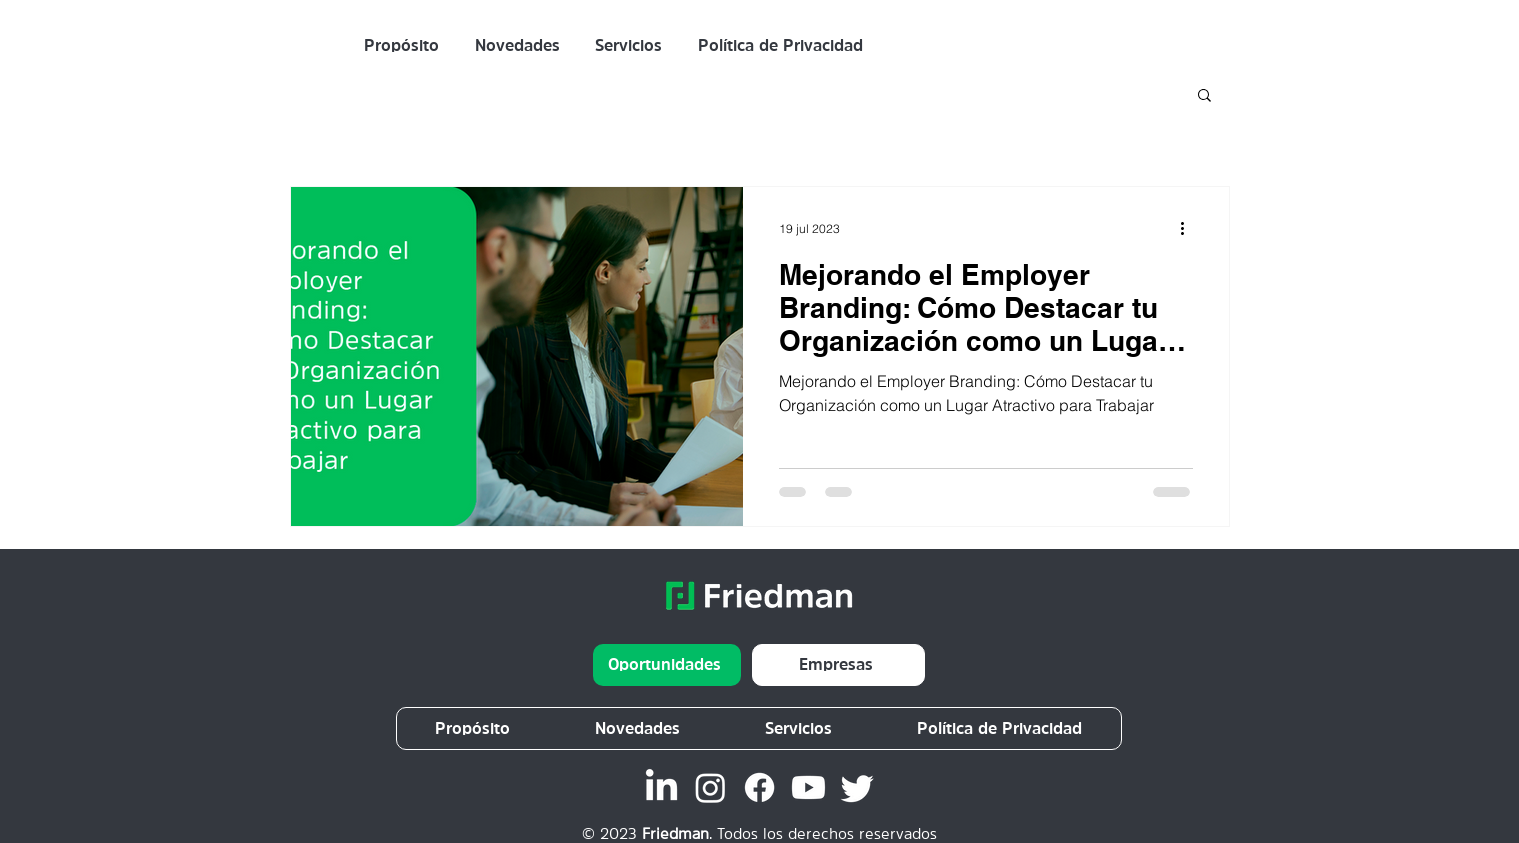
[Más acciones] (1190, 228)
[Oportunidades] (667, 665)
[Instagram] (710, 787)
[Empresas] (838, 665)
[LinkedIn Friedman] (661, 787)
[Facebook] (759, 787)
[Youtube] (808, 787)
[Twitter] (857, 787)
